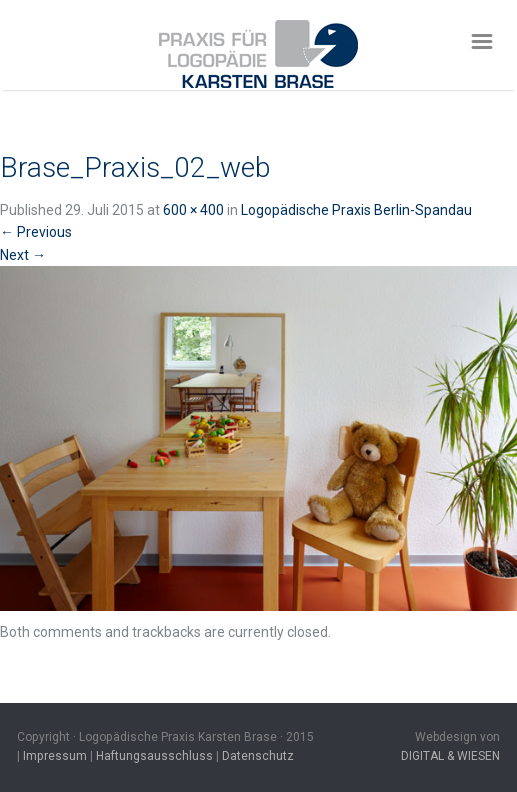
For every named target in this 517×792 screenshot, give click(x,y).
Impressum (55, 756)
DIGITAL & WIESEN (450, 756)
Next (23, 255)
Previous (36, 232)
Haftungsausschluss (154, 756)
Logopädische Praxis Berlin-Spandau (356, 210)
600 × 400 (193, 210)
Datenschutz (258, 756)
